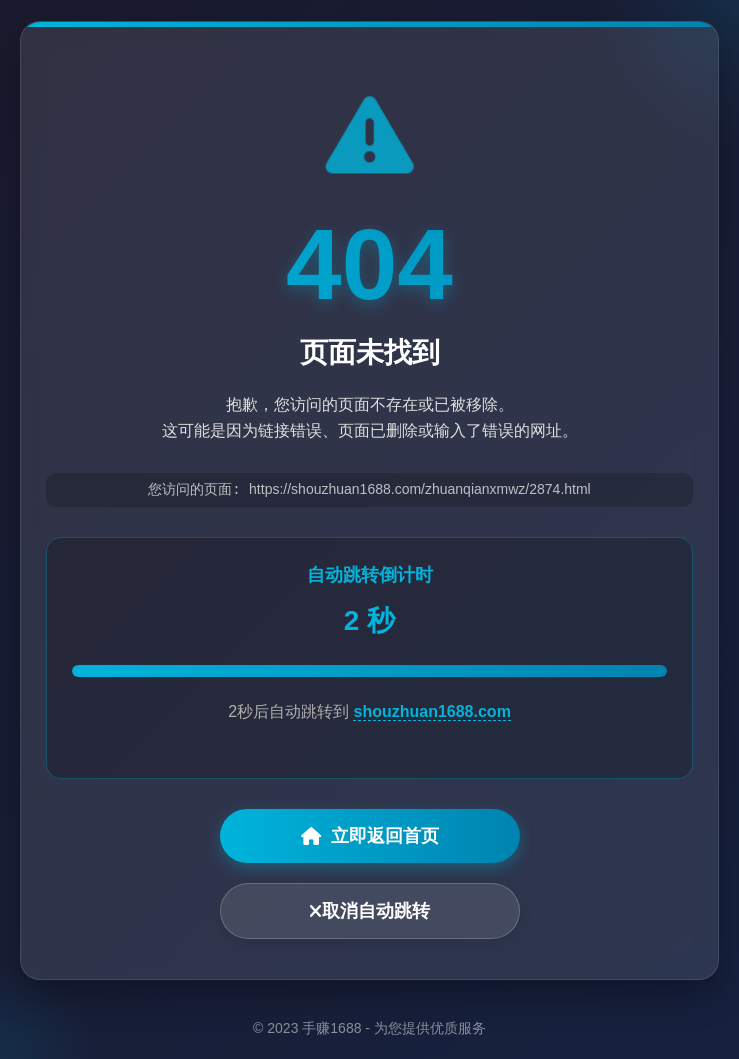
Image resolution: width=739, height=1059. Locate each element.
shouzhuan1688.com (431, 712)
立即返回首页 (370, 837)
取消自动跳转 (369, 912)
